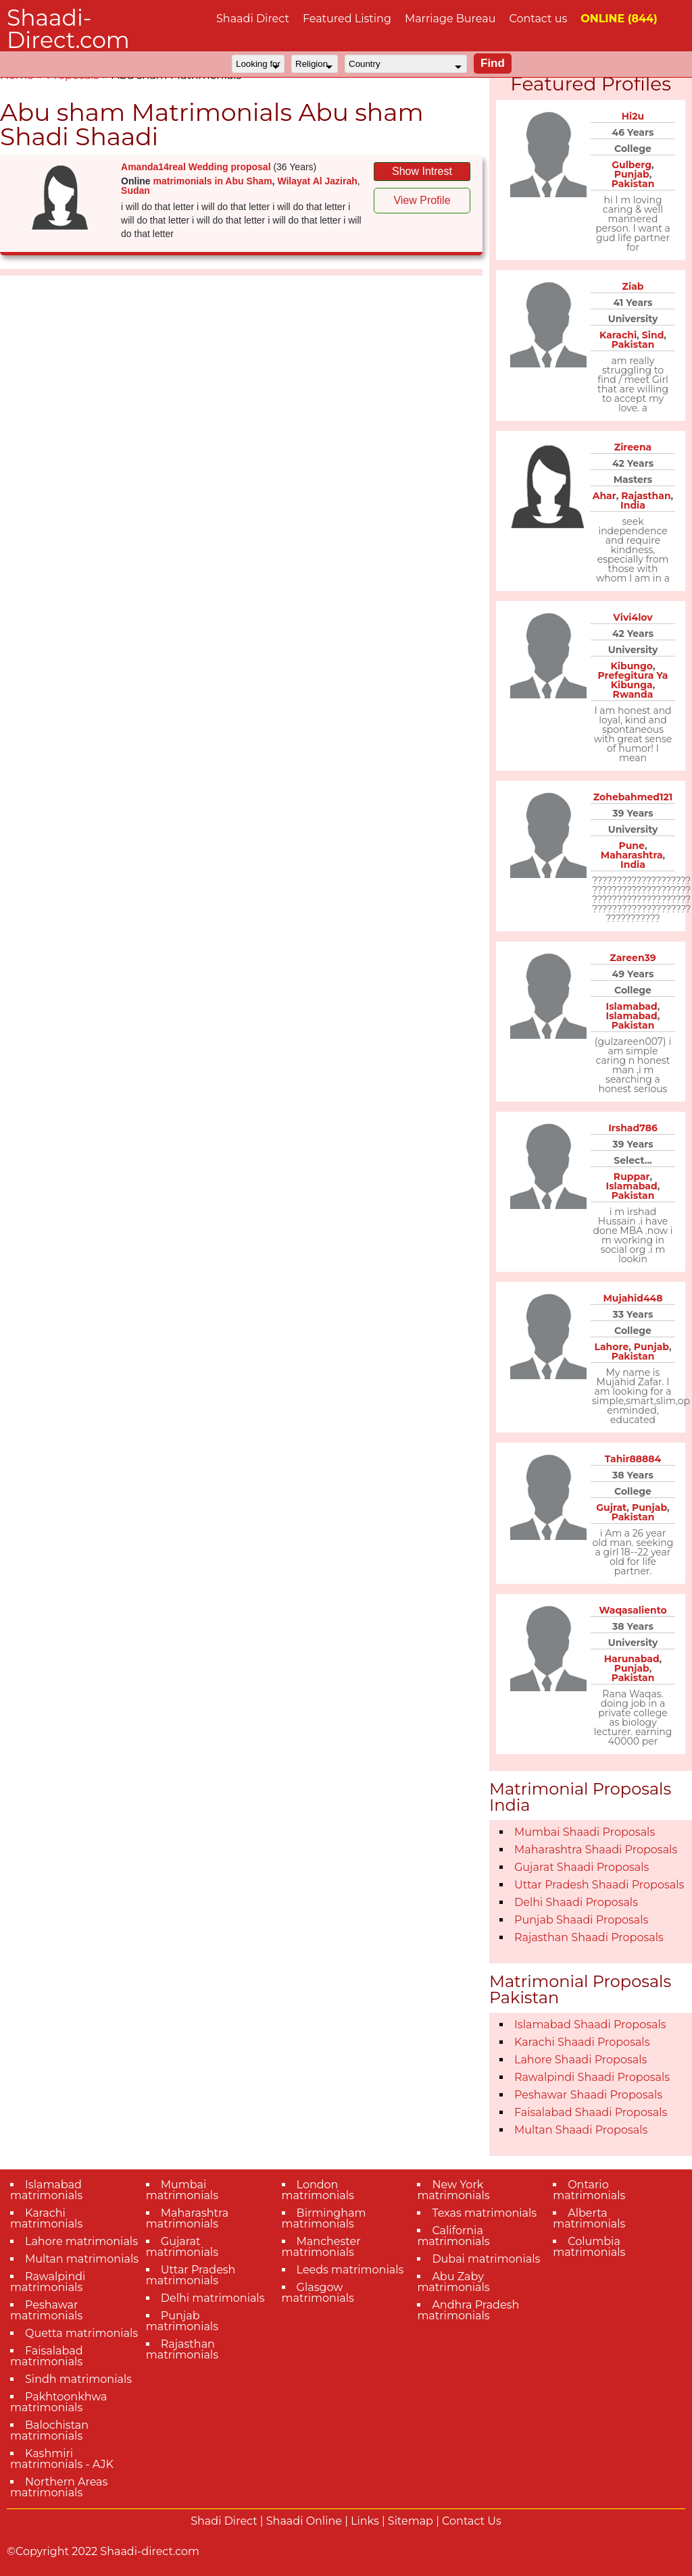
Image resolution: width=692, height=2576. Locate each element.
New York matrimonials (453, 2190)
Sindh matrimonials (78, 2379)
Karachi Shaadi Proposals (582, 2042)
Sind (653, 335)
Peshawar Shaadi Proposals (588, 2094)
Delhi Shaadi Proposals (576, 1902)
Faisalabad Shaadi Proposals (590, 2112)
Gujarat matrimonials (182, 2247)
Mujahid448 (632, 1298)
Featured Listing (347, 18)
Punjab (631, 174)
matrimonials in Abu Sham (212, 181)
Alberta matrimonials (589, 2218)
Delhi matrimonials (213, 2298)
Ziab (633, 286)
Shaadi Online (304, 2521)
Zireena (633, 447)
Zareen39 (633, 958)
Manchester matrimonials (321, 2247)
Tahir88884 (633, 1459)
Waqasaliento (633, 1610)
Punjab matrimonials (182, 2321)
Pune (631, 846)
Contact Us (471, 2521)
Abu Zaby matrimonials (453, 2282)
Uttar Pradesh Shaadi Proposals (599, 1884)
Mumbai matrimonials (182, 2190)
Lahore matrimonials (81, 2241)
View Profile (421, 200)
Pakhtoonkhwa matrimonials (58, 2402)
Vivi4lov (632, 617)
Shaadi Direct (252, 18)
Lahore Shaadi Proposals (580, 2059)
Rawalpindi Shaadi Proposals (592, 2077)
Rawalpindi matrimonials (47, 2282)
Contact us (538, 18)
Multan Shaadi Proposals (580, 2129)
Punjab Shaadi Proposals (581, 1919)
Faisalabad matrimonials (46, 2356)
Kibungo (631, 666)
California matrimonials (453, 2236)
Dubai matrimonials (486, 2258)
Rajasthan (645, 496)
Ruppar (632, 1176)
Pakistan (633, 184)
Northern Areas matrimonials (58, 2487)
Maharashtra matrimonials (187, 2218)
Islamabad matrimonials (46, 2190)
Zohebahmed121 (632, 797)
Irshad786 (633, 1128)
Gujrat (611, 1507)
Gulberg (631, 165)
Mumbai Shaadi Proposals (584, 1832)
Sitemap (410, 2521)
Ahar (604, 496)
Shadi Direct (224, 2521)
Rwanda (633, 694)
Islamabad (632, 1006)
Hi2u (633, 116)
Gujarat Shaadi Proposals (581, 1867)
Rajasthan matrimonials (182, 2349)
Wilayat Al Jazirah (317, 181)
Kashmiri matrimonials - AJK (62, 2459)
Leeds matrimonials (350, 2269)
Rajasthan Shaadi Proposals (589, 1937)
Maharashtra (632, 855)
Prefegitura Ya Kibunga (632, 680)
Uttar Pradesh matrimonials (191, 2275)
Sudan (135, 190)
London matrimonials (318, 2190)
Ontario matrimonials (589, 2190)
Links (365, 2521)
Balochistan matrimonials (49, 2430)
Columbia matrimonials (589, 2247)
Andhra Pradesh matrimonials (468, 2310)
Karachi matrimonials (46, 2218)
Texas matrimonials (484, 2213)
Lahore (611, 1347)
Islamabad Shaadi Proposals (590, 2024)
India (632, 505)
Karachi (618, 335)
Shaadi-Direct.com (68, 28)
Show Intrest (422, 171)
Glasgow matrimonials (318, 2292)
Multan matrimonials (82, 2258)
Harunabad (632, 1659)
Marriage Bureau (450, 18)
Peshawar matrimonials (46, 2310)
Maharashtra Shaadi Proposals (595, 1849)
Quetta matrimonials (81, 2333)
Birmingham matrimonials (324, 2218)
